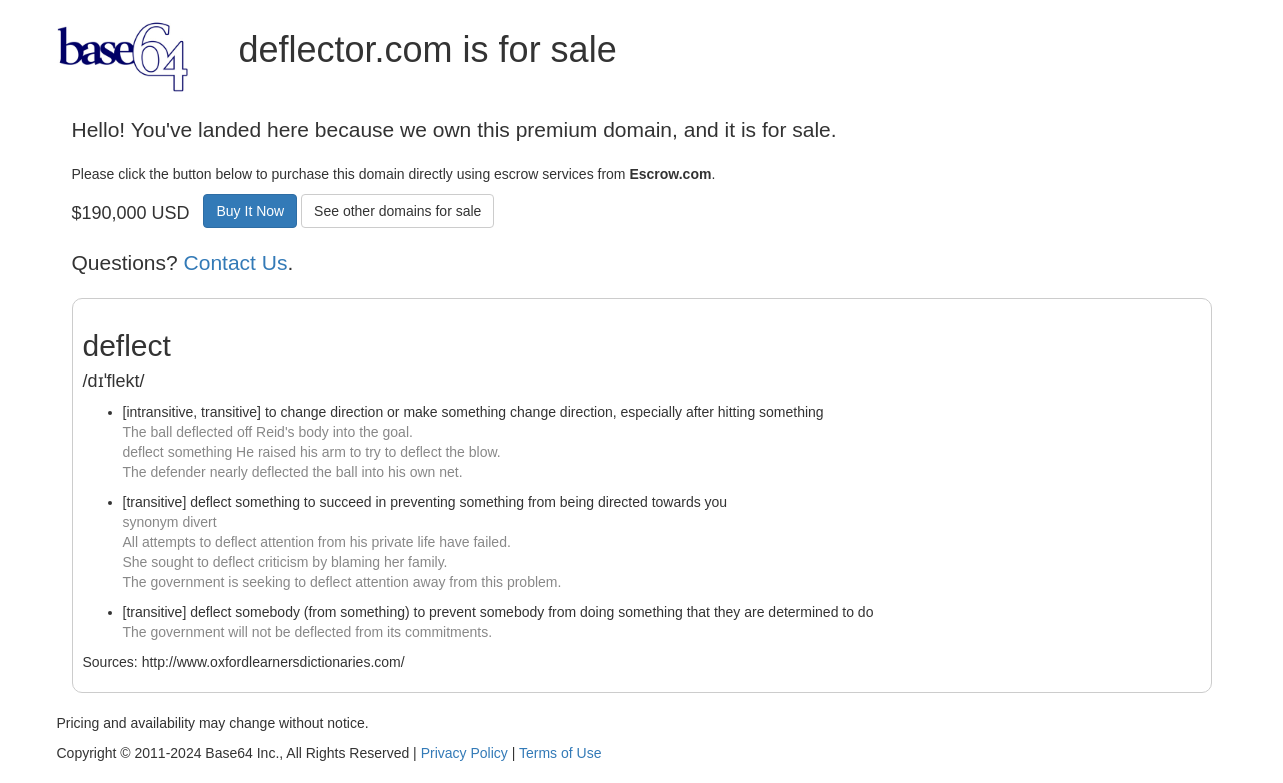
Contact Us (236, 262)
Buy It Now (250, 211)
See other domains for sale (397, 211)
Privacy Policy (464, 753)
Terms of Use (560, 753)
